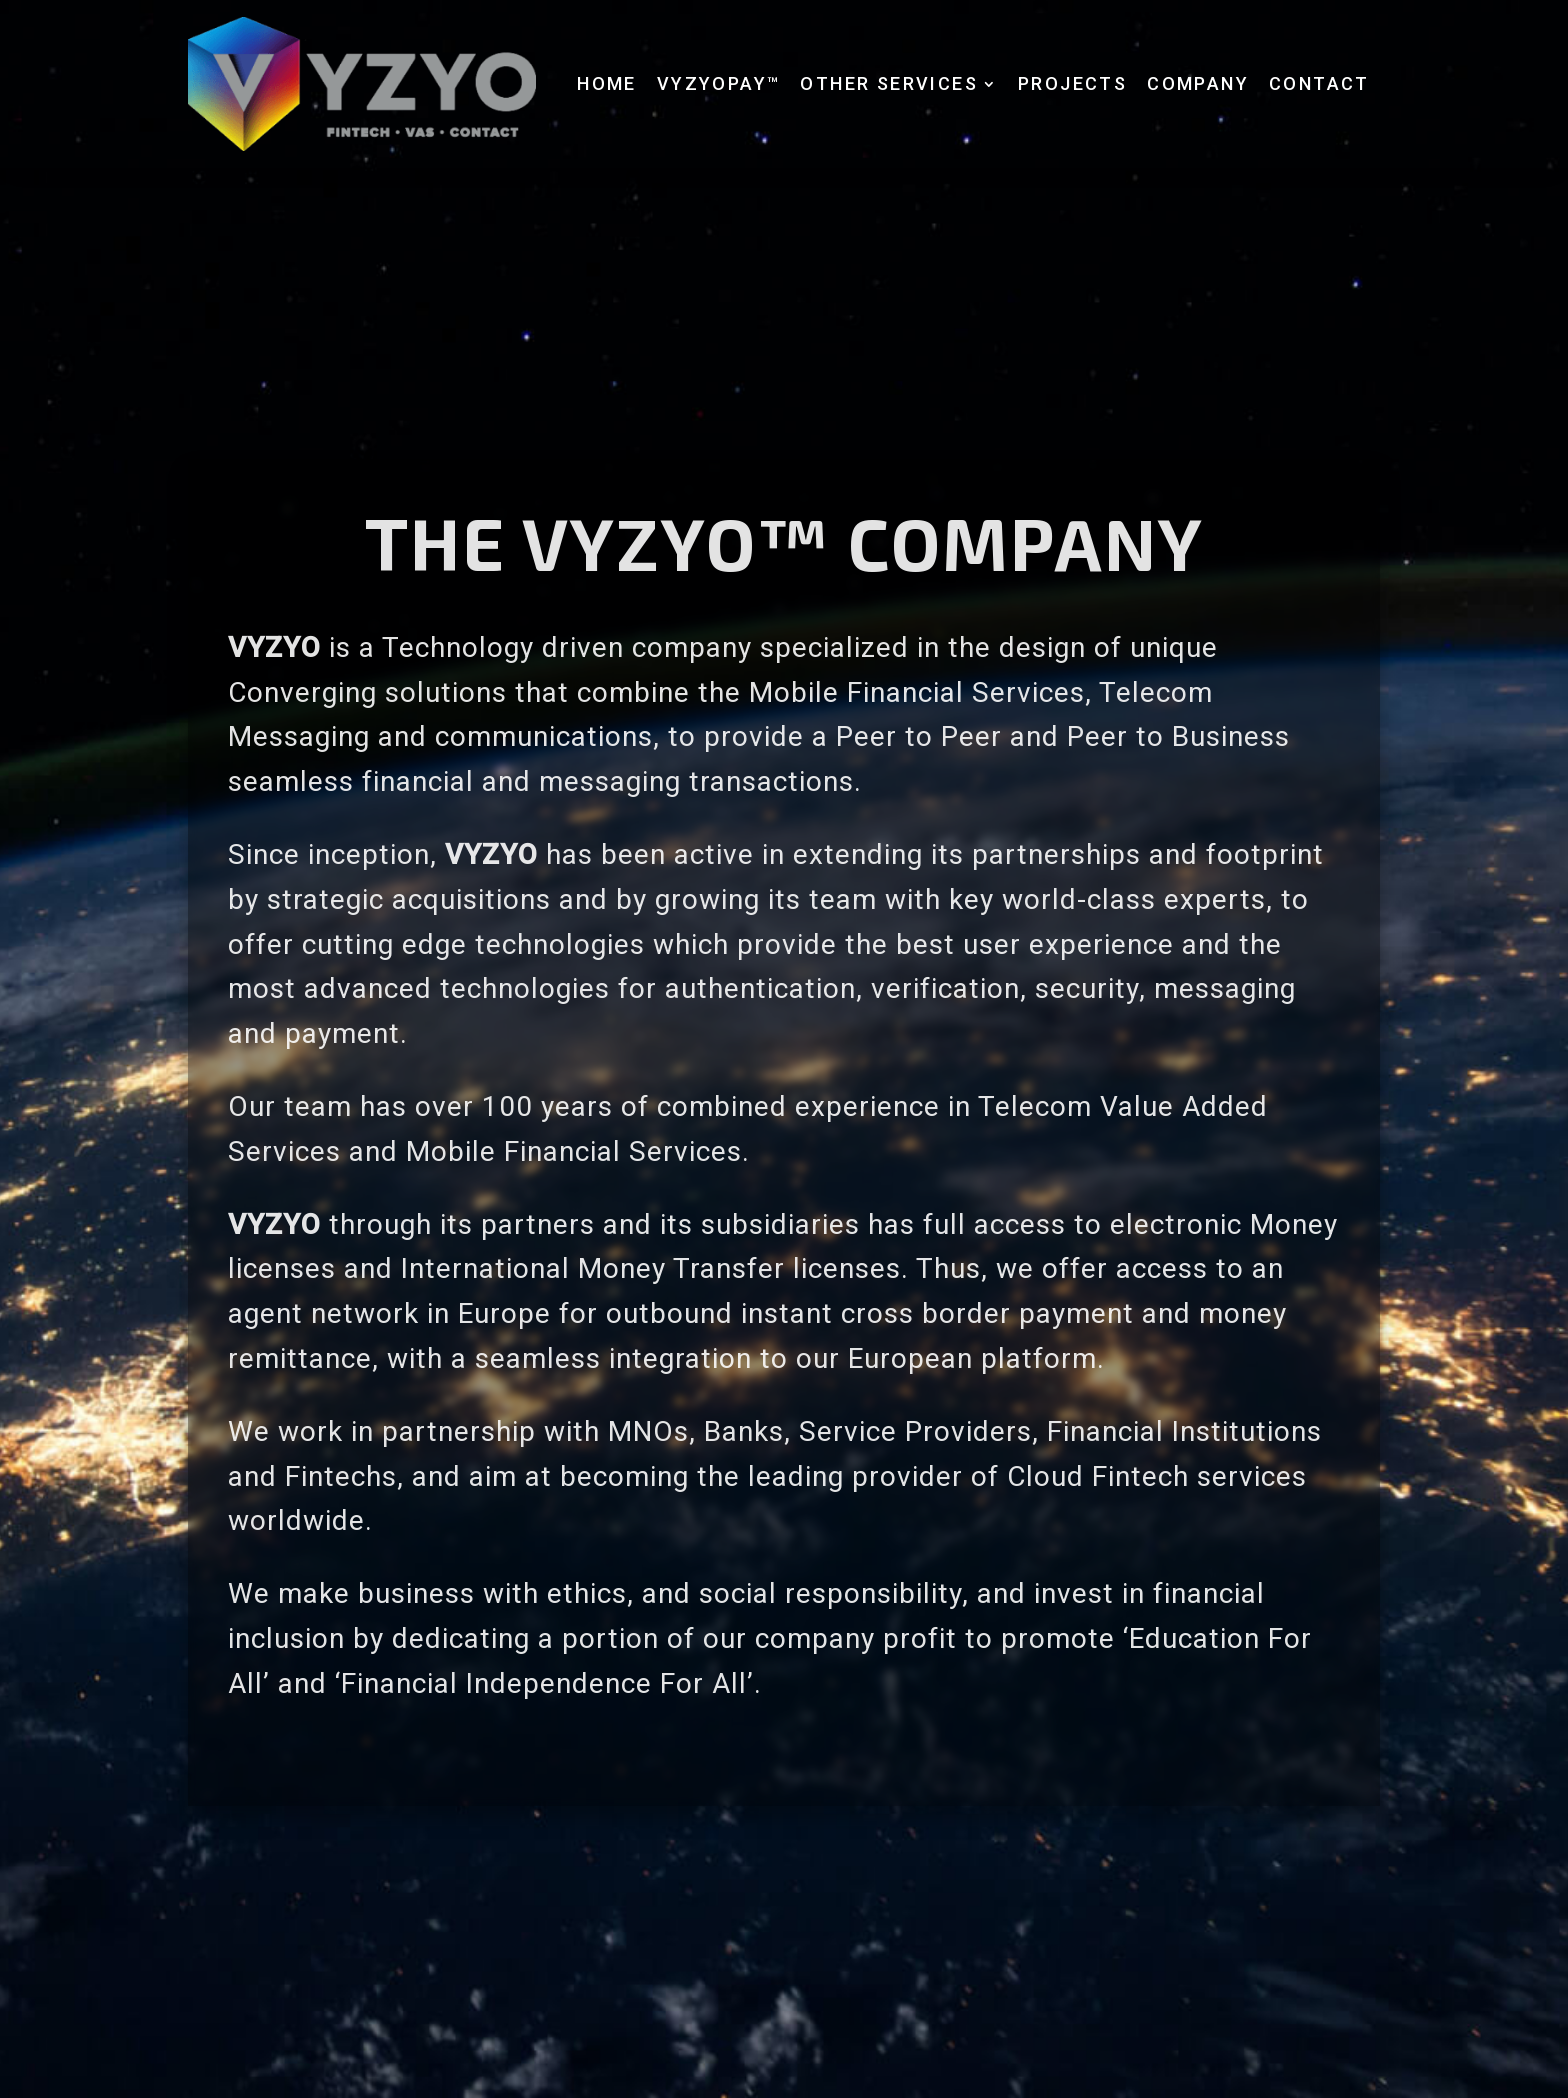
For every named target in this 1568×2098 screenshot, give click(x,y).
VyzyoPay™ (719, 83)
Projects (1072, 83)
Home (607, 83)
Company (1198, 83)
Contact (1319, 83)
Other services (889, 83)
